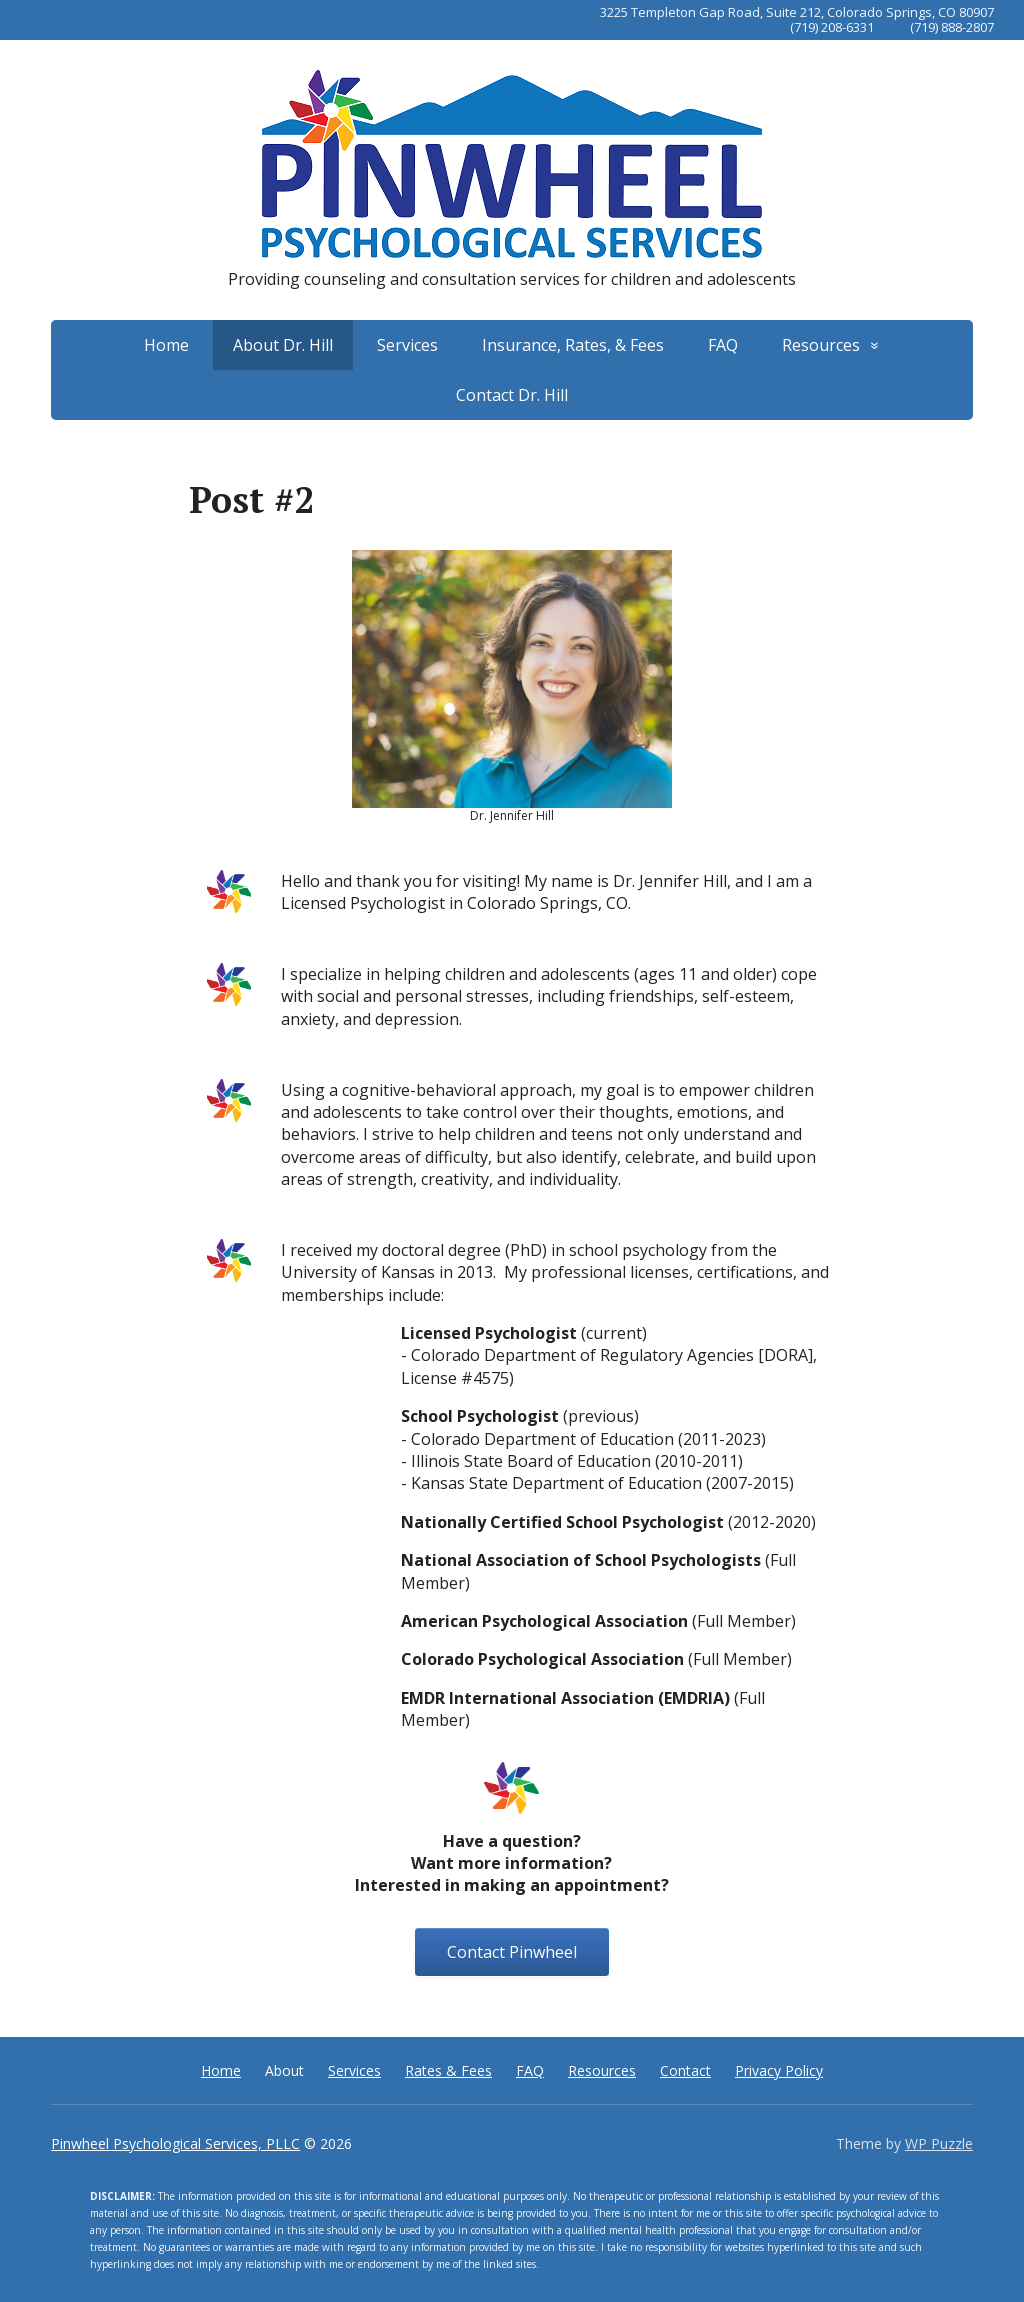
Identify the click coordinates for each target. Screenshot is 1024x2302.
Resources (821, 345)
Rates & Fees (448, 2070)
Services (407, 345)
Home (166, 345)
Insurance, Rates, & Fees (573, 345)
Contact (685, 2070)
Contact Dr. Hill (512, 395)
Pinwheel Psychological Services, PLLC (175, 2143)
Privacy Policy (779, 2070)
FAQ (723, 345)
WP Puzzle (939, 2143)
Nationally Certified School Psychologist (562, 1522)
